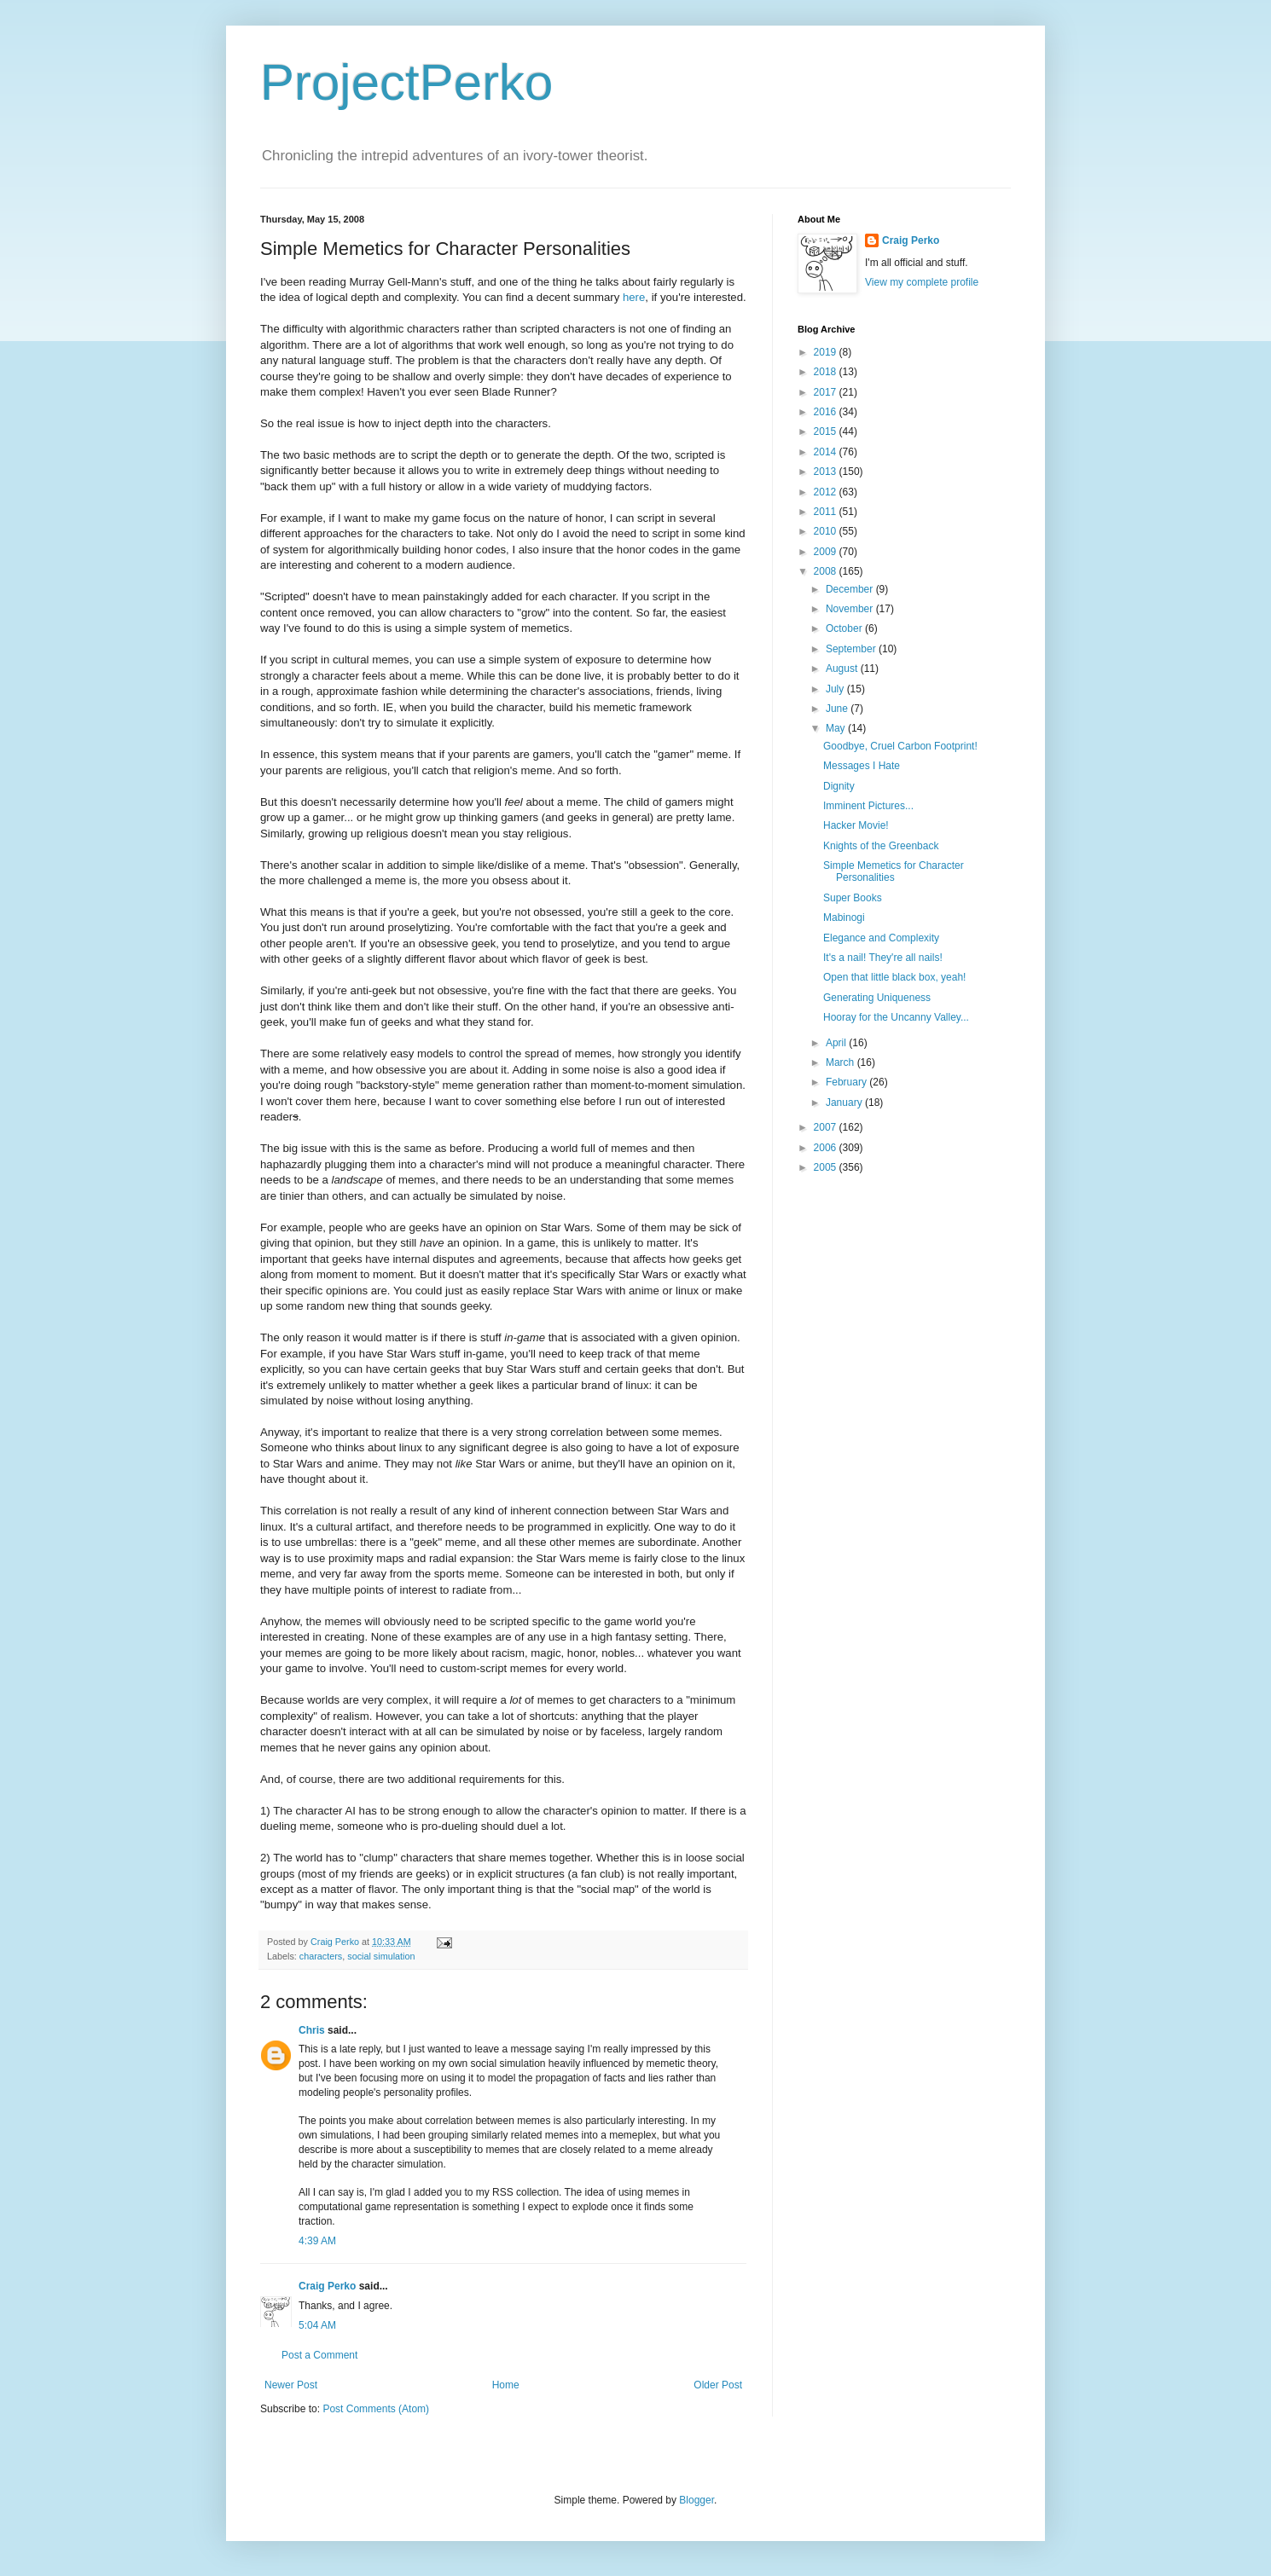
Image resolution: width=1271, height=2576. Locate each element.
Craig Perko (327, 2286)
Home (505, 2385)
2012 (826, 492)
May (837, 728)
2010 (826, 531)
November (851, 609)
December (851, 589)
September (852, 649)
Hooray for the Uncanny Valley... (896, 1017)
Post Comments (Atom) (375, 2409)
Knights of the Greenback (880, 846)
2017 (826, 392)
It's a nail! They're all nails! (883, 958)
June (838, 709)
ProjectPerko (406, 82)
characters (320, 1956)
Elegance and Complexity (881, 938)
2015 (826, 431)
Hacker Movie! (856, 825)
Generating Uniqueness (877, 998)
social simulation (381, 1956)
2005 (826, 1167)
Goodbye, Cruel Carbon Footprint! (900, 746)
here (634, 297)
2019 (826, 352)
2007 (826, 1127)
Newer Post (290, 2385)
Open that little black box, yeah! (894, 977)
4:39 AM (317, 2241)
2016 (826, 412)
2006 (826, 1148)
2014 (826, 452)
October (845, 628)
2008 (826, 571)
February (847, 1082)
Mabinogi (844, 917)
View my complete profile (921, 282)
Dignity (839, 786)
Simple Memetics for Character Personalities (893, 871)
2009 (826, 552)
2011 (826, 512)
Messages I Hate (861, 766)
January (845, 1103)
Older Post (718, 2385)
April (837, 1043)
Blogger (696, 2500)
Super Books (852, 898)
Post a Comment (319, 2355)
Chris (312, 2030)
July (836, 689)
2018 (826, 372)
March (841, 1062)
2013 (826, 472)
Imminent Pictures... (868, 806)
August (843, 668)
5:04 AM (317, 2325)
